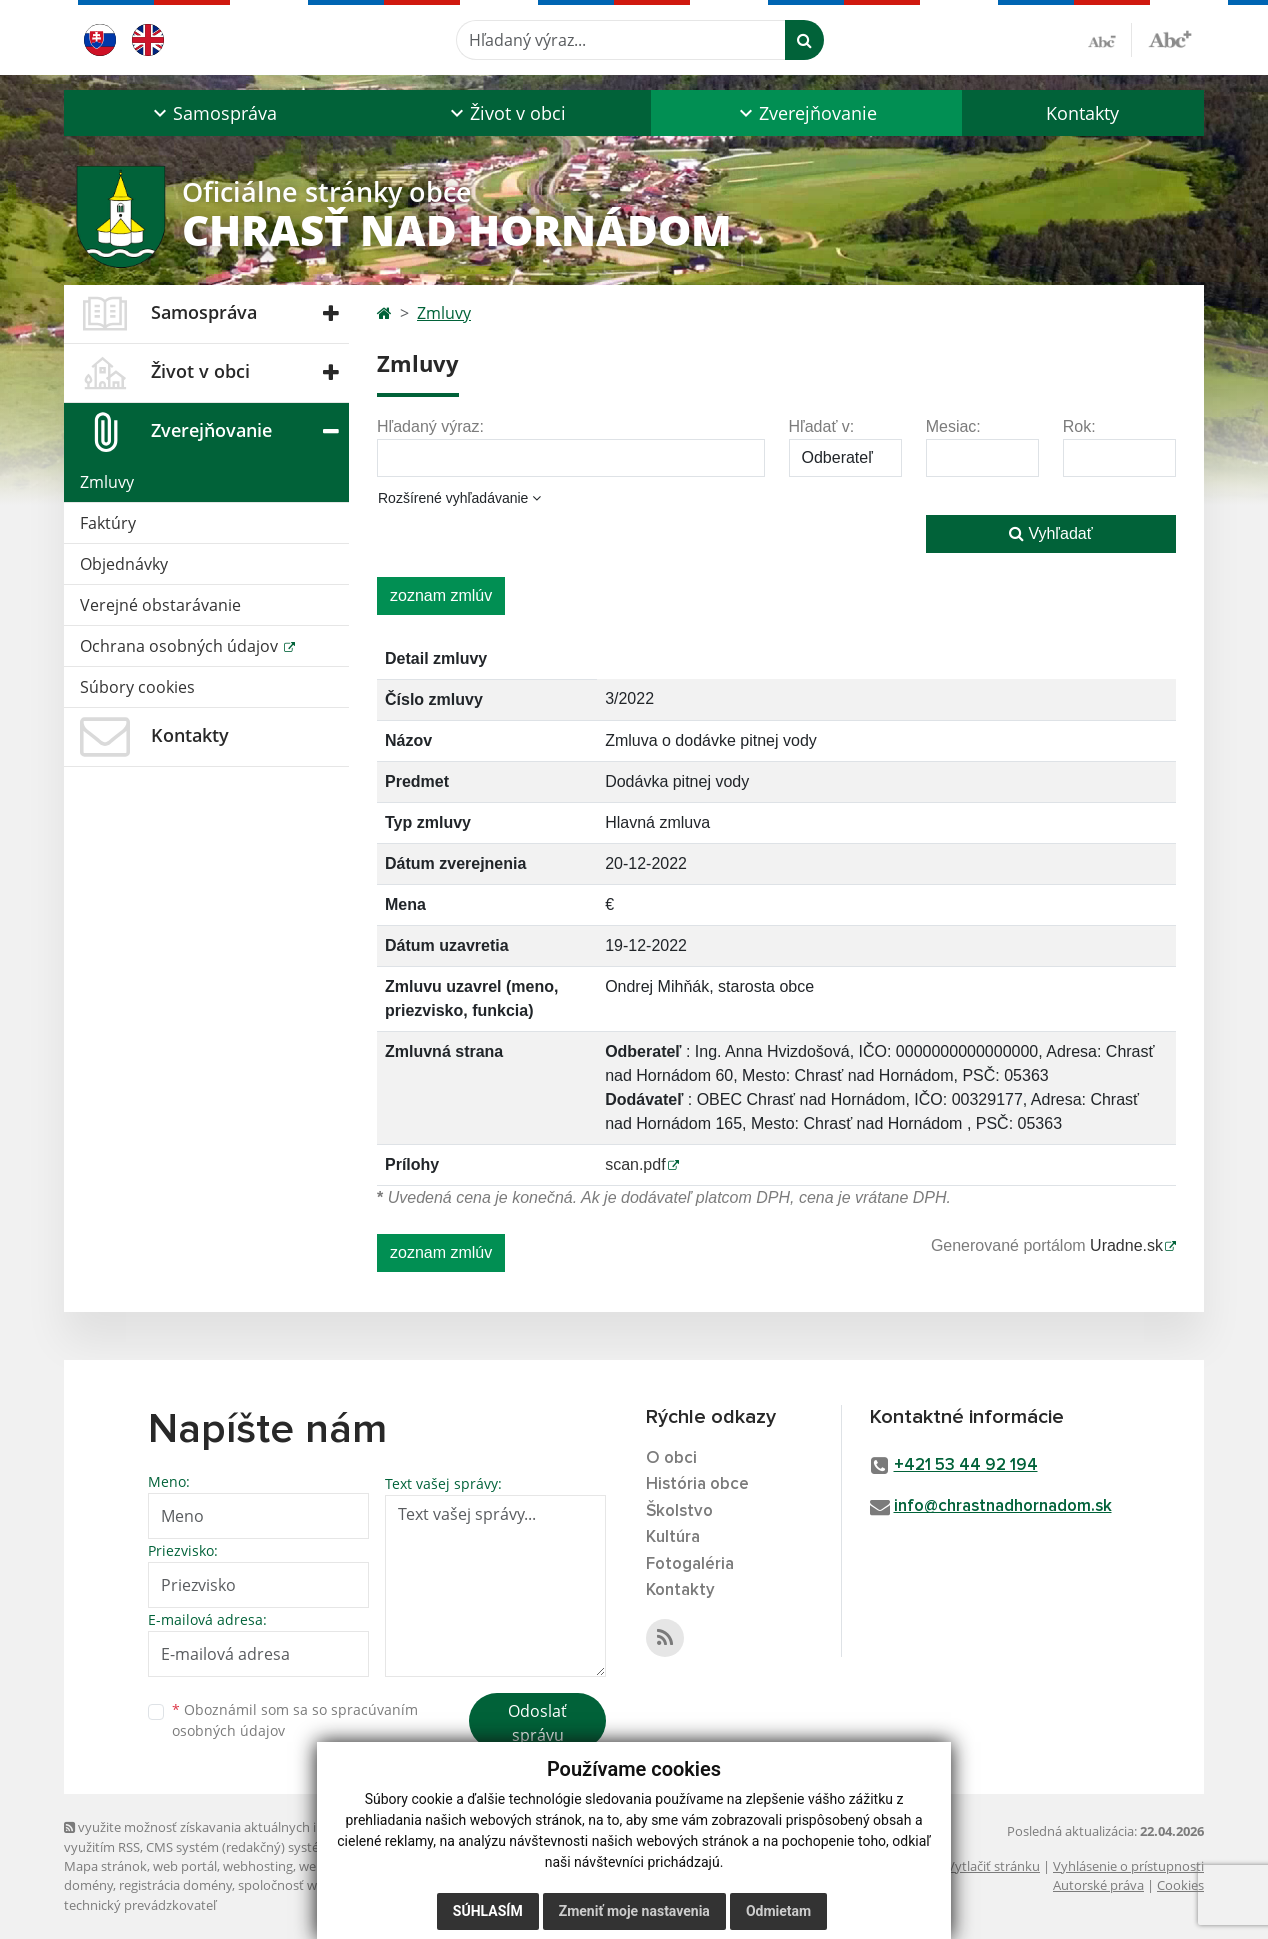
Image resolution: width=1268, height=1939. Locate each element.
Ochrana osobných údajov (181, 646)
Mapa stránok (105, 1866)
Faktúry (108, 523)
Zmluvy (107, 482)
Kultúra (673, 1537)
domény (88, 1885)
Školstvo (679, 1511)
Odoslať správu (537, 1723)
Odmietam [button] (778, 1911)
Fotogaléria (690, 1564)
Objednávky (124, 564)
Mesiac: (953, 426)
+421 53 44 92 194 (966, 1465)
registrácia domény (175, 1885)
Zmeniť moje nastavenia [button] (634, 1911)
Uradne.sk (1126, 1245)
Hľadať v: (822, 426)
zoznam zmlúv (441, 595)
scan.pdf (635, 1164)
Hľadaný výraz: (430, 426)
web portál (185, 1866)
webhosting (258, 1866)
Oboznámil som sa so (295, 1720)
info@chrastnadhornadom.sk (1003, 1506)
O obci (671, 1458)
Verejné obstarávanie (160, 605)
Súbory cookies (137, 687)
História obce (697, 1484)
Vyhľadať (1051, 533)
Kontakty (1082, 113)
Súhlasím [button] (488, 1911)
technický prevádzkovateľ (140, 1905)
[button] (212, 113)
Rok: (1079, 426)
